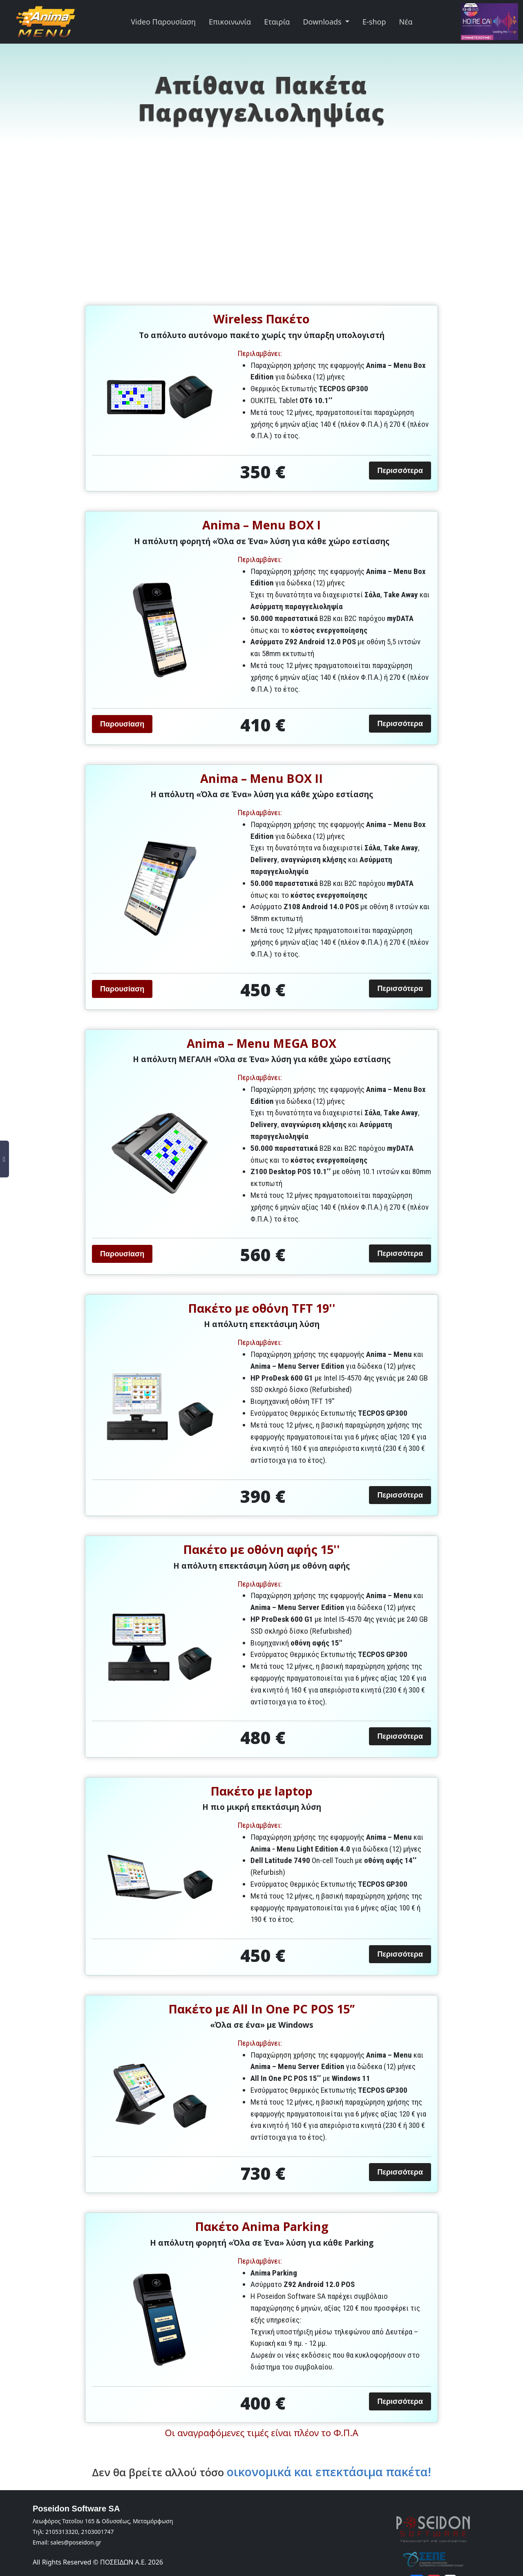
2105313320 (61, 2532)
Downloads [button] (323, 22)
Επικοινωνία (230, 22)
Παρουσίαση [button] (122, 724)
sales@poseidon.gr (75, 2542)
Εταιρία (277, 22)
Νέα (406, 22)
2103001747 (97, 2532)
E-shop (374, 22)
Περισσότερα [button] (400, 470)
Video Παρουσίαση (163, 22)
